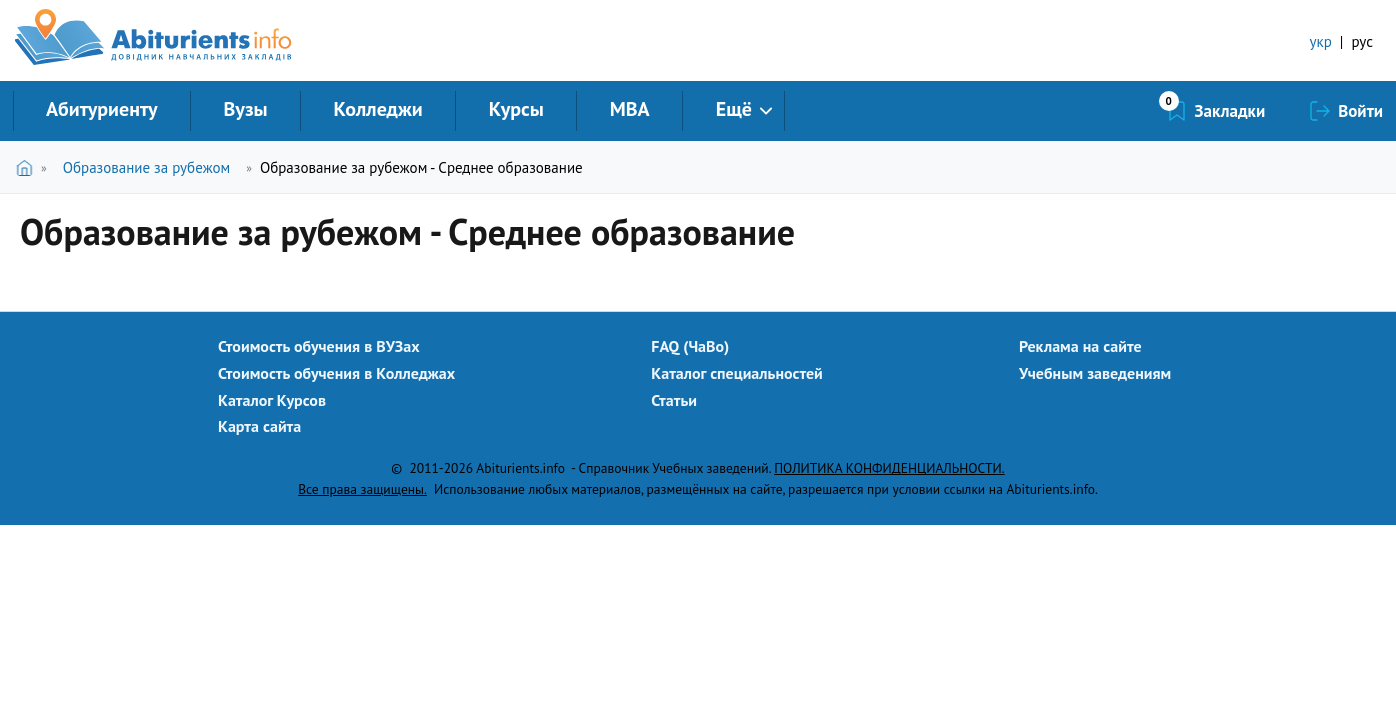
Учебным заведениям (1095, 373)
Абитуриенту (102, 109)
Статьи (674, 400)
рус (1362, 41)
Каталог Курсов (272, 400)
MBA (630, 109)
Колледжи (378, 109)
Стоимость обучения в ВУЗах (319, 346)
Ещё (734, 109)
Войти (1360, 111)
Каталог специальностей (737, 373)
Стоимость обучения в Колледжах (336, 373)
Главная (28, 167)
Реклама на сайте (1080, 346)
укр (1321, 41)
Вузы (246, 109)
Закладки (1230, 111)
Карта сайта (259, 426)
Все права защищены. (362, 489)
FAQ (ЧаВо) (690, 346)
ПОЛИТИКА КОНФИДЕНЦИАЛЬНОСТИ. (889, 468)
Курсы (516, 109)
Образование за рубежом (146, 167)
